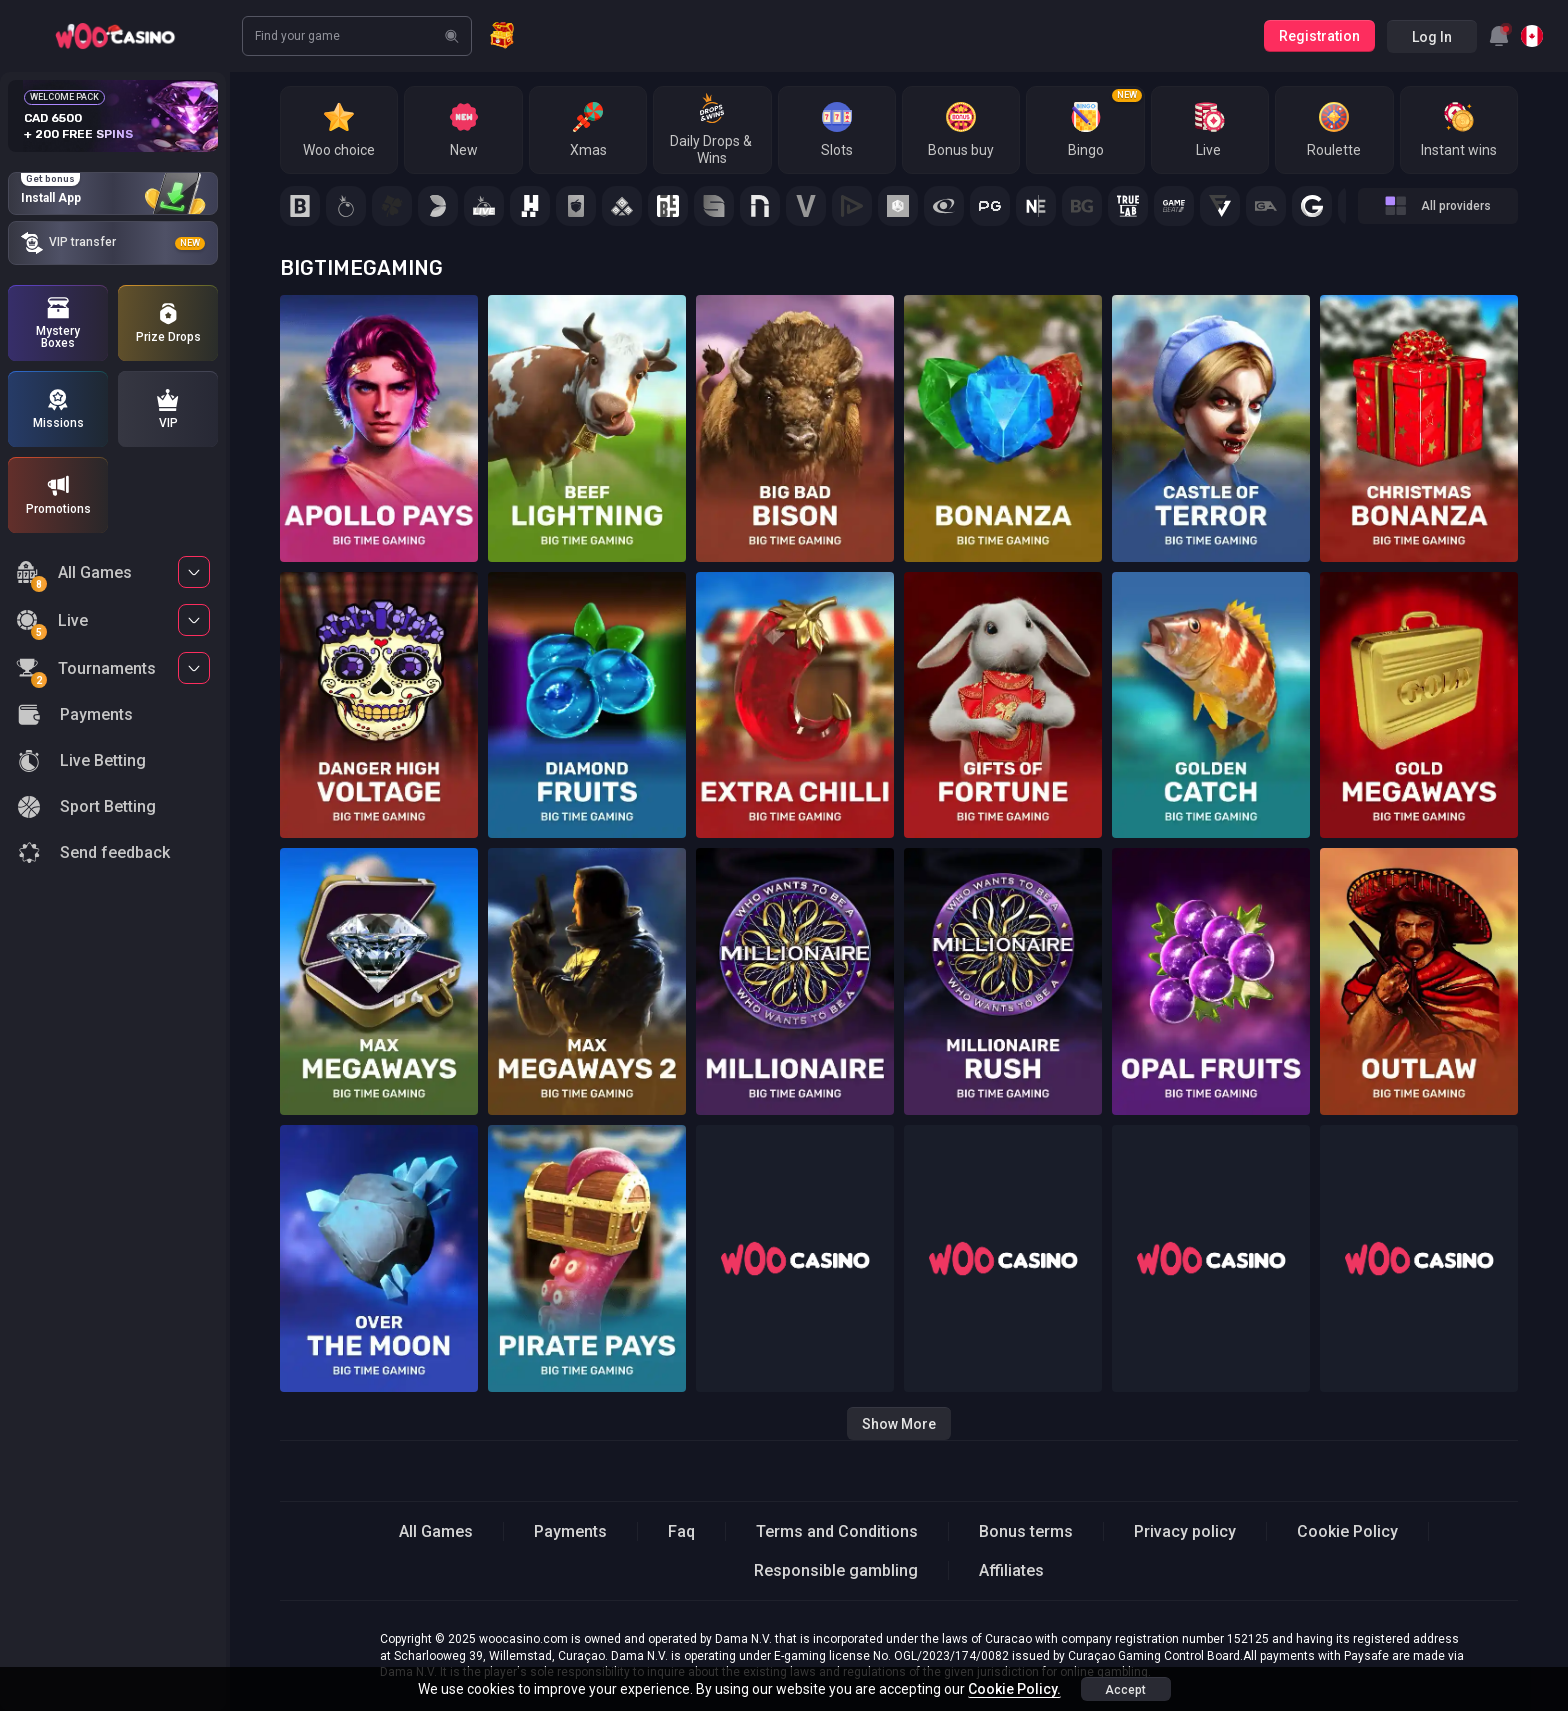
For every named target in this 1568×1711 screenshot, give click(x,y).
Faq (681, 1531)
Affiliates (1011, 1570)
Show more (899, 1424)
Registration (1319, 36)
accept (1125, 1690)
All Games (74, 575)
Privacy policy (1185, 1531)
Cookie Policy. (1014, 1689)
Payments (570, 1531)
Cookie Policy (1347, 1531)
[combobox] (1499, 36)
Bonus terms (1026, 1531)
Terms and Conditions (837, 1531)
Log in (1432, 37)
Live (52, 623)
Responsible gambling (836, 1570)
